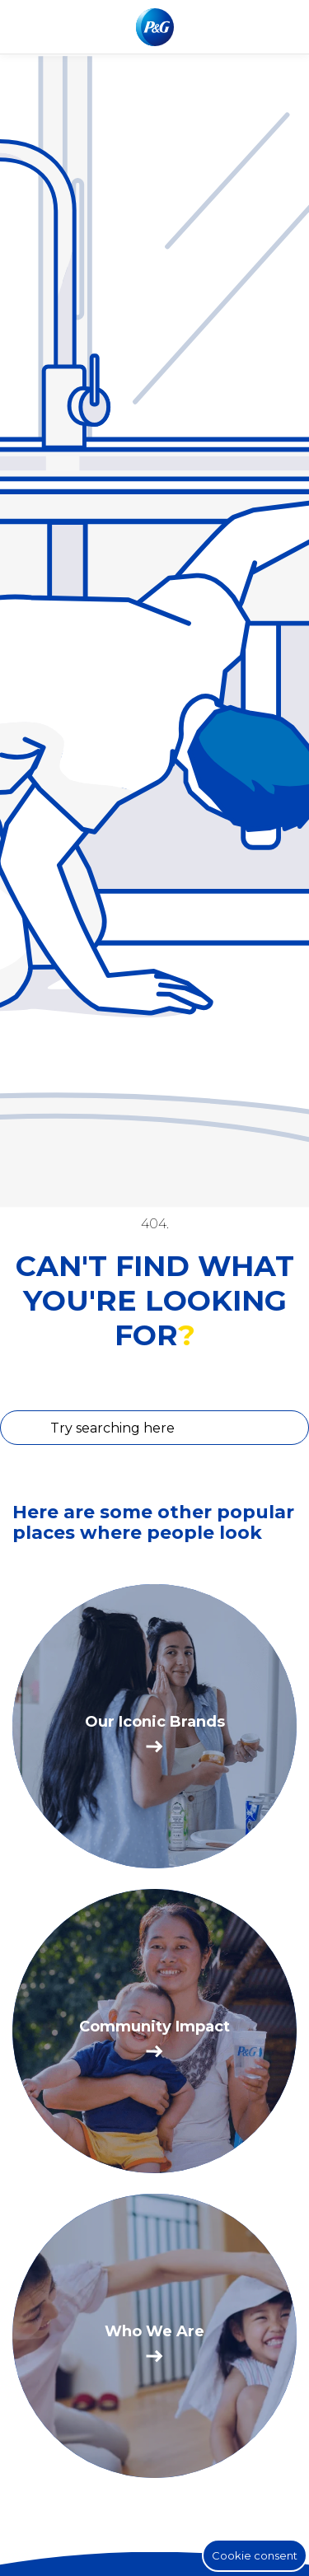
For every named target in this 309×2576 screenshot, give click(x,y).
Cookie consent (254, 2555)
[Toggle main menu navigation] (283, 27)
